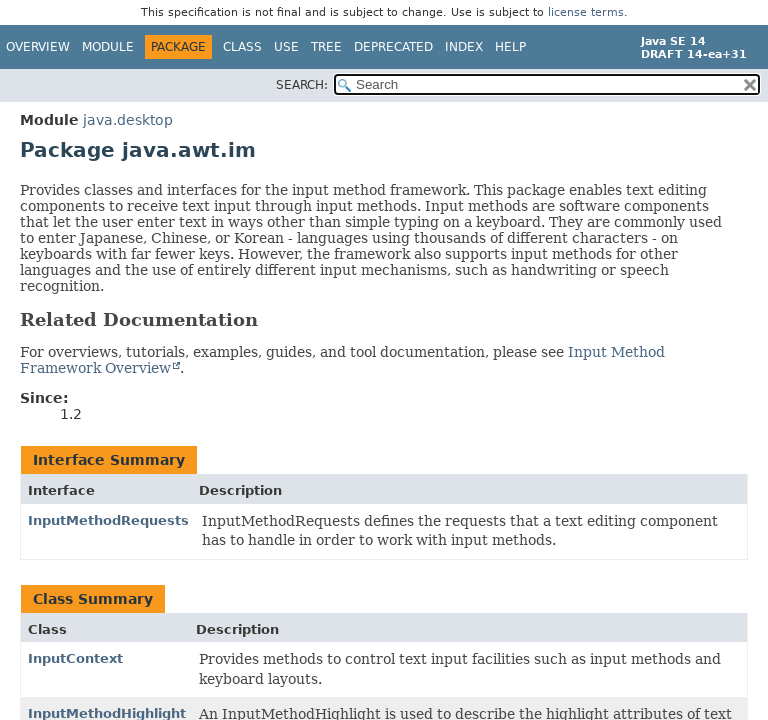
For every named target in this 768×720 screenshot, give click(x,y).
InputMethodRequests (108, 520)
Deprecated (393, 47)
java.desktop (128, 120)
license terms (586, 12)
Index (464, 47)
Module (108, 47)
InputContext (75, 658)
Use (286, 47)
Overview (38, 47)
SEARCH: (302, 85)
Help (510, 47)
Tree (326, 47)
